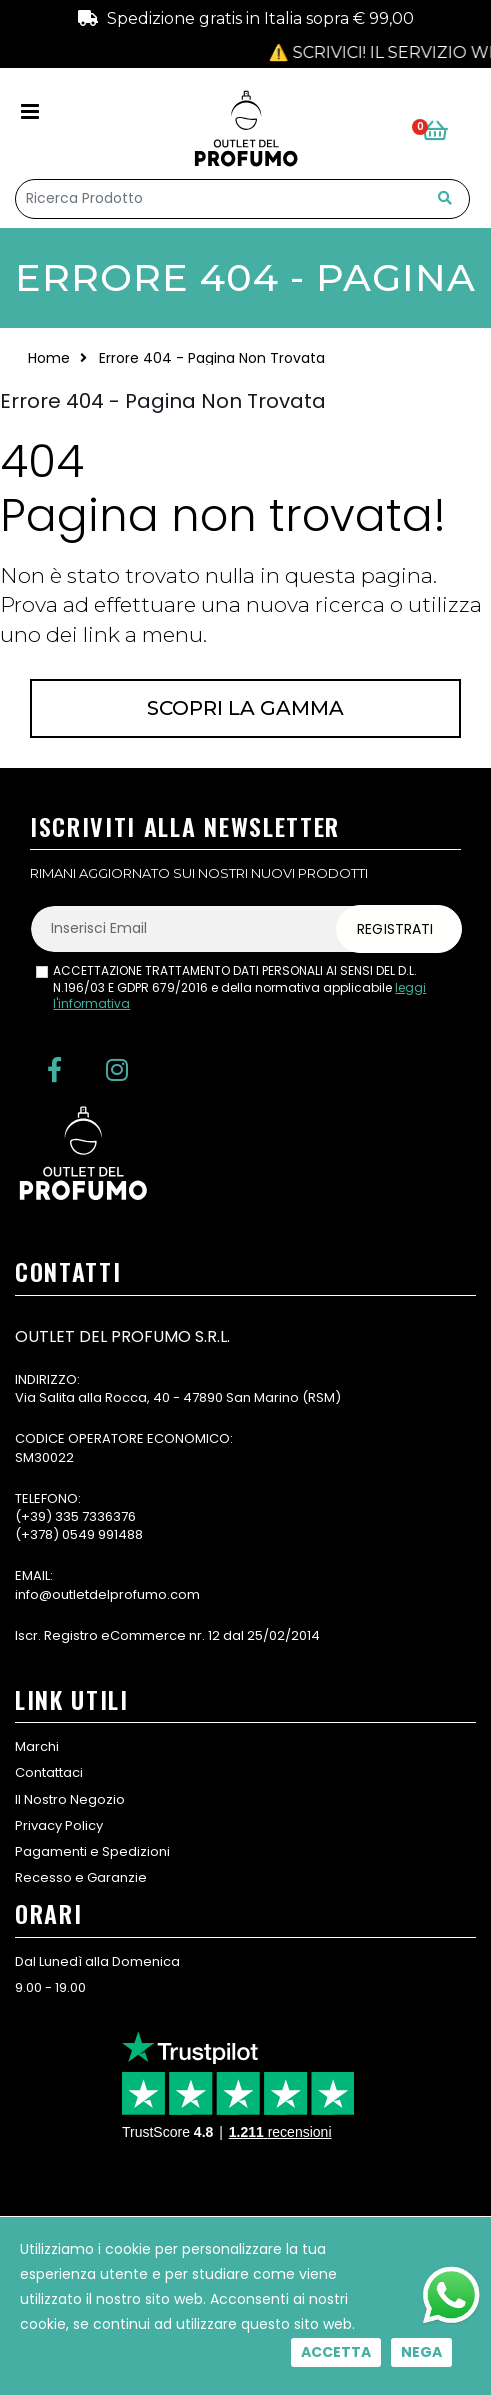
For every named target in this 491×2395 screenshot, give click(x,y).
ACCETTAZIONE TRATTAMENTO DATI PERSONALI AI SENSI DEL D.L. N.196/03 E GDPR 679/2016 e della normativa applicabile (239, 988)
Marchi (37, 1746)
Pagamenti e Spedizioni (92, 1851)
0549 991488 (102, 1534)
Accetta (336, 2352)
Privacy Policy (59, 1825)
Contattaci (49, 1772)
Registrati (395, 929)
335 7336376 (95, 1516)
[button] (446, 132)
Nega (421, 2352)
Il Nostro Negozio (70, 1799)
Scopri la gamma (245, 708)
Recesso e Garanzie (81, 1877)
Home (49, 358)
